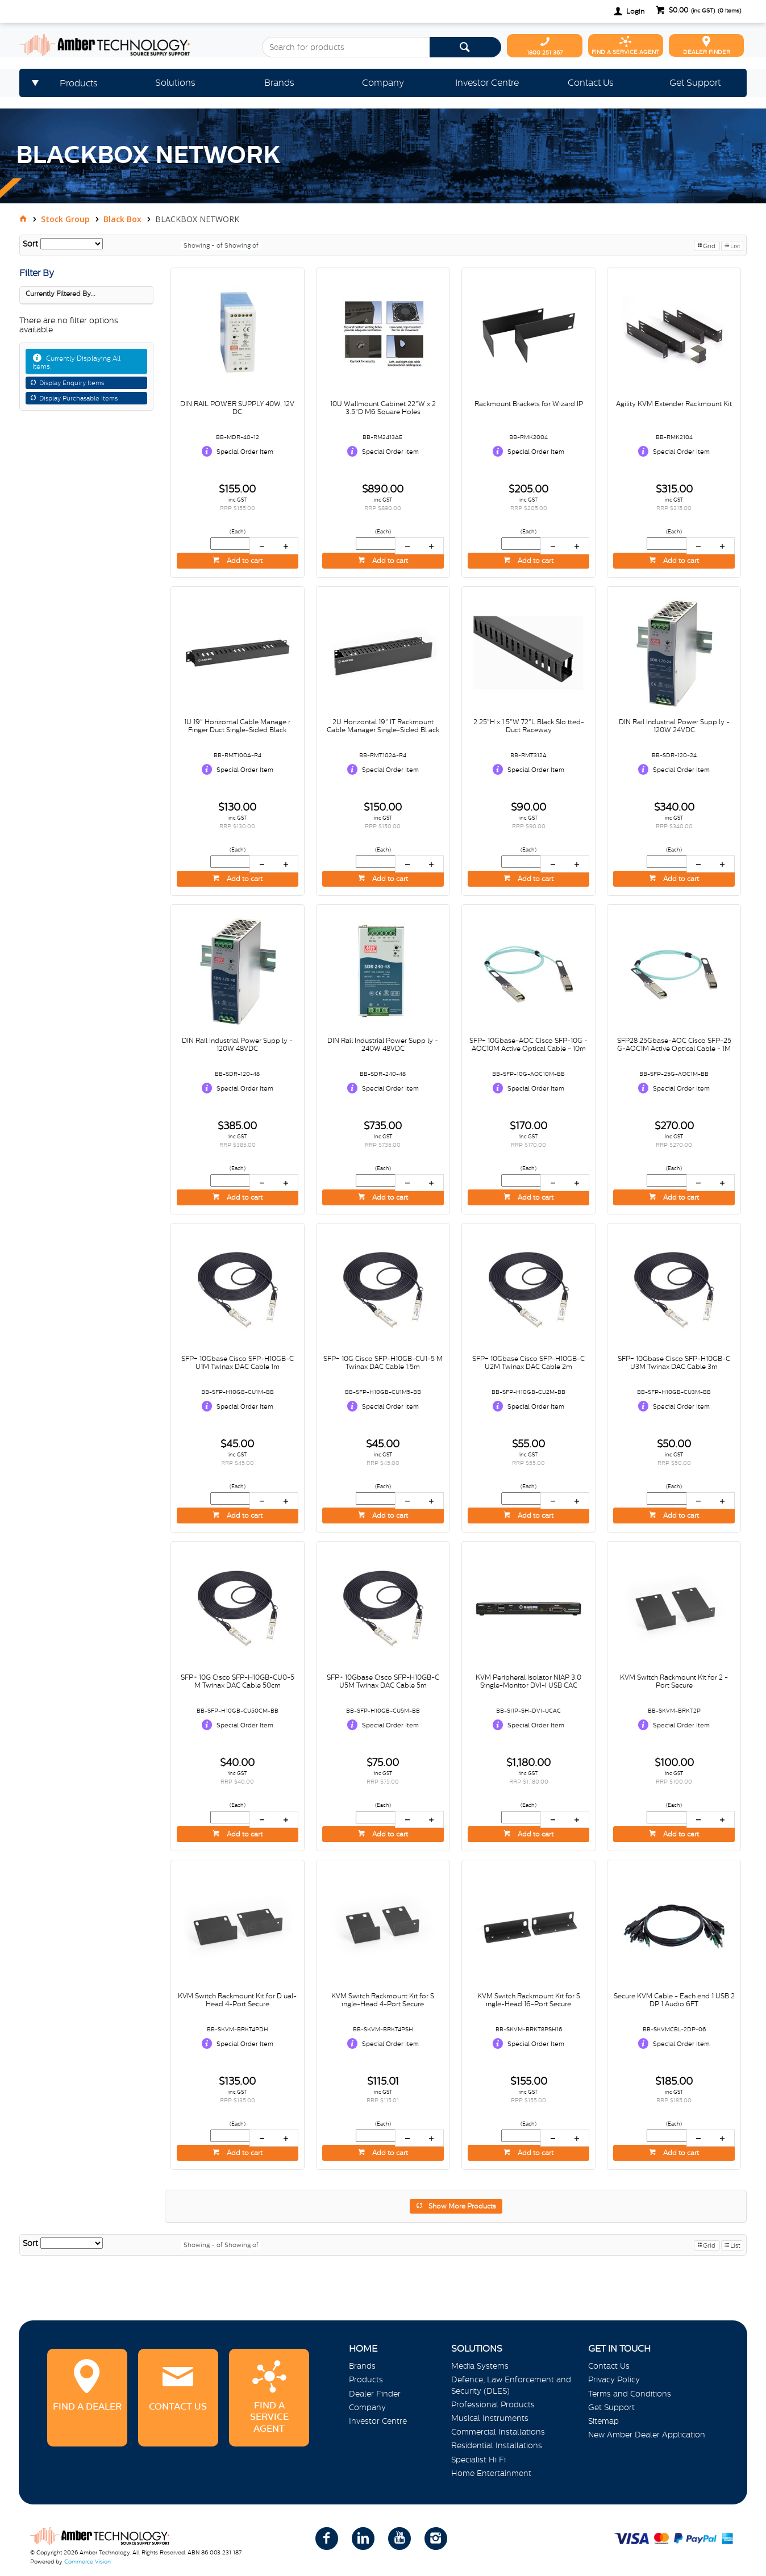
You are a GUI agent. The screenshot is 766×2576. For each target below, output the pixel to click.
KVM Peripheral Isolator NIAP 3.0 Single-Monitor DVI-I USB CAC (528, 1681)
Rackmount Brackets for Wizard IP (528, 404)
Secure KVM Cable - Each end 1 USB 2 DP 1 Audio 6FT (674, 2000)
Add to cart (244, 561)
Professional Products (493, 2404)
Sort (30, 243)
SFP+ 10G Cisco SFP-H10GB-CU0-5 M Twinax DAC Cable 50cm (237, 1681)
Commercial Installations (498, 2431)
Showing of (241, 245)
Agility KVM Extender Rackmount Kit (674, 404)
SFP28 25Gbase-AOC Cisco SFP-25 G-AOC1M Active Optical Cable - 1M (674, 1045)
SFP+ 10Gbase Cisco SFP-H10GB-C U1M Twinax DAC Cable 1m (237, 1363)
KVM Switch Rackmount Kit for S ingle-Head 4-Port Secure (382, 2000)
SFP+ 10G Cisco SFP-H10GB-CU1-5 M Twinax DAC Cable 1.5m (383, 1363)
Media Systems (480, 2365)
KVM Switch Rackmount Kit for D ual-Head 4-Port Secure (237, 2000)
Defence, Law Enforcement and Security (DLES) (511, 2385)
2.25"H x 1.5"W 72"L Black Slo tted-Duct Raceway (528, 726)
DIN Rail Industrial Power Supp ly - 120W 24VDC (674, 726)
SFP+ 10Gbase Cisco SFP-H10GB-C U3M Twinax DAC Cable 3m (674, 1363)
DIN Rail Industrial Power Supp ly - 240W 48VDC (382, 1045)
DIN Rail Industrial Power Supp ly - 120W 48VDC (237, 1045)
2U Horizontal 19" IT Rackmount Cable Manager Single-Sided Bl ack (383, 726)
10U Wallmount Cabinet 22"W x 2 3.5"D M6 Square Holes (383, 408)
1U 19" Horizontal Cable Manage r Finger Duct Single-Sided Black (237, 726)
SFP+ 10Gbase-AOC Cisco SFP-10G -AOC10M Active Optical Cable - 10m (528, 1045)
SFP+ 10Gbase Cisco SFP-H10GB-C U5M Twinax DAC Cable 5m (383, 1681)
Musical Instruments (489, 2418)
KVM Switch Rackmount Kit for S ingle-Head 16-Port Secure (528, 2000)
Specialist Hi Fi (478, 2459)
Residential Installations (496, 2445)
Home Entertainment (491, 2473)
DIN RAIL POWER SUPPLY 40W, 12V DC (237, 408)
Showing (204, 245)
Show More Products (462, 2206)
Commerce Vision (87, 2561)
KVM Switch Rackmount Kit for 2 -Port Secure (674, 1681)
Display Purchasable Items (78, 398)
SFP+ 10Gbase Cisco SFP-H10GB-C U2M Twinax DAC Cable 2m (528, 1363)
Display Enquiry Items (71, 382)
